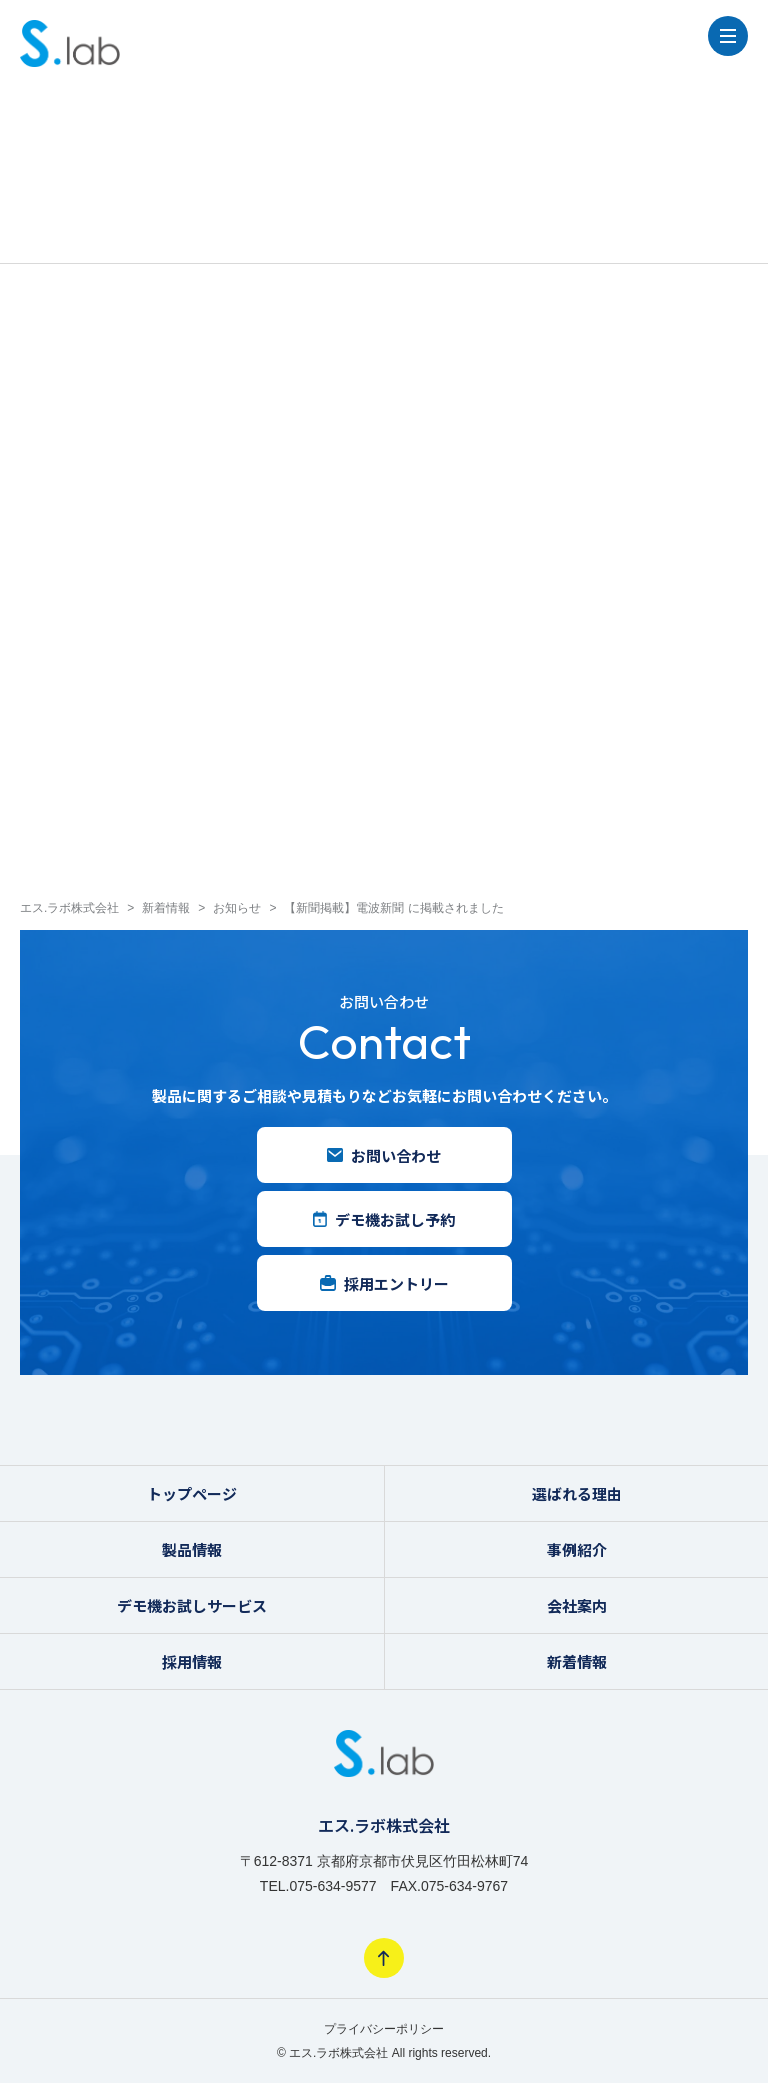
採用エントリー (384, 1283)
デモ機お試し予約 (384, 1219)
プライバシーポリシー (384, 2029)
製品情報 (192, 1549)
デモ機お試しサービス (192, 1605)
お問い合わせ (384, 1155)
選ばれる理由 (577, 1493)
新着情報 (577, 1661)
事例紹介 (577, 1549)
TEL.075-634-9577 (318, 1886)
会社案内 (577, 1605)
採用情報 (192, 1661)
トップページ (192, 1493)
